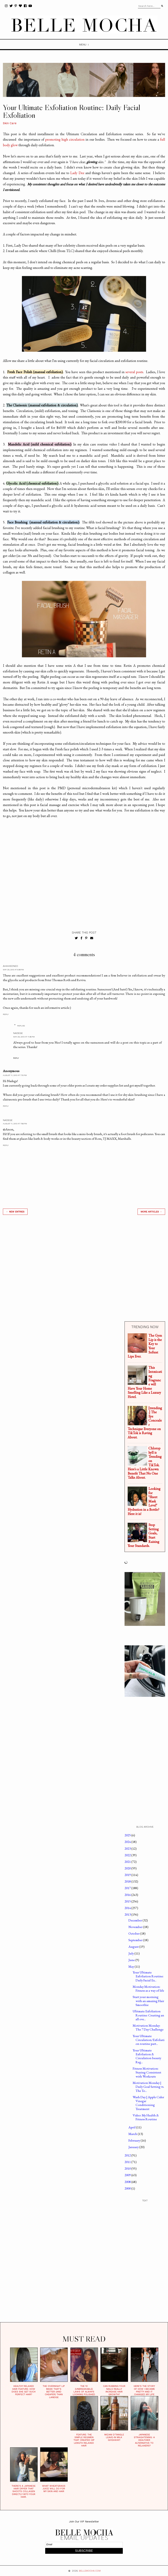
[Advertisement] (84, 1272)
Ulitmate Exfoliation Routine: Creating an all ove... (148, 2015)
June (131, 1960)
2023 (128, 1848)
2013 (128, 1914)
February (134, 2140)
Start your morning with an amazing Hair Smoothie (148, 2001)
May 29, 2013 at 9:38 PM (13, 970)
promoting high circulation (65, 139)
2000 (128, 2188)
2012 (128, 2155)
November (135, 1927)
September (135, 1940)
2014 (128, 1908)
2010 (128, 2168)
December (135, 1920)
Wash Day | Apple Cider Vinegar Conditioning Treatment (148, 2103)
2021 (128, 1862)
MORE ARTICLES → (151, 1211)
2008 (128, 2182)
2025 (128, 1835)
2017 (128, 1888)
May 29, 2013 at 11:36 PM (24, 1037)
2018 (128, 1881)
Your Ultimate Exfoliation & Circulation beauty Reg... (147, 2056)
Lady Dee (77, 173)
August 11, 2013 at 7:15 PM (15, 1075)
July (131, 1953)
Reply (6, 1014)
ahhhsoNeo (10, 966)
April (132, 2127)
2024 (128, 1842)
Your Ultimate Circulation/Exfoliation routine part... (149, 2040)
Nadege (18, 1033)
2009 (128, 2175)
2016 (128, 1895)
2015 (128, 1901)
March (133, 2134)
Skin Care (9, 123)
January (133, 2147)
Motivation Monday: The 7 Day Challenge (148, 2027)
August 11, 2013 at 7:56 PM (15, 1124)
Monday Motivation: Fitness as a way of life (148, 1988)
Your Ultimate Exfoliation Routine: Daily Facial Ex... (148, 1976)
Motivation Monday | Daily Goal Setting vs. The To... (148, 2087)
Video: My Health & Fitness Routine (146, 2117)
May (131, 1966)
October (134, 1933)
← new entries (15, 1211)
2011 (128, 2162)
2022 (128, 1855)
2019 (128, 1875)
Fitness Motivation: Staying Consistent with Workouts (147, 2072)
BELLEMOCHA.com (90, 2570)
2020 (128, 1868)
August (133, 1946)
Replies (21, 1026)
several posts (134, 372)
